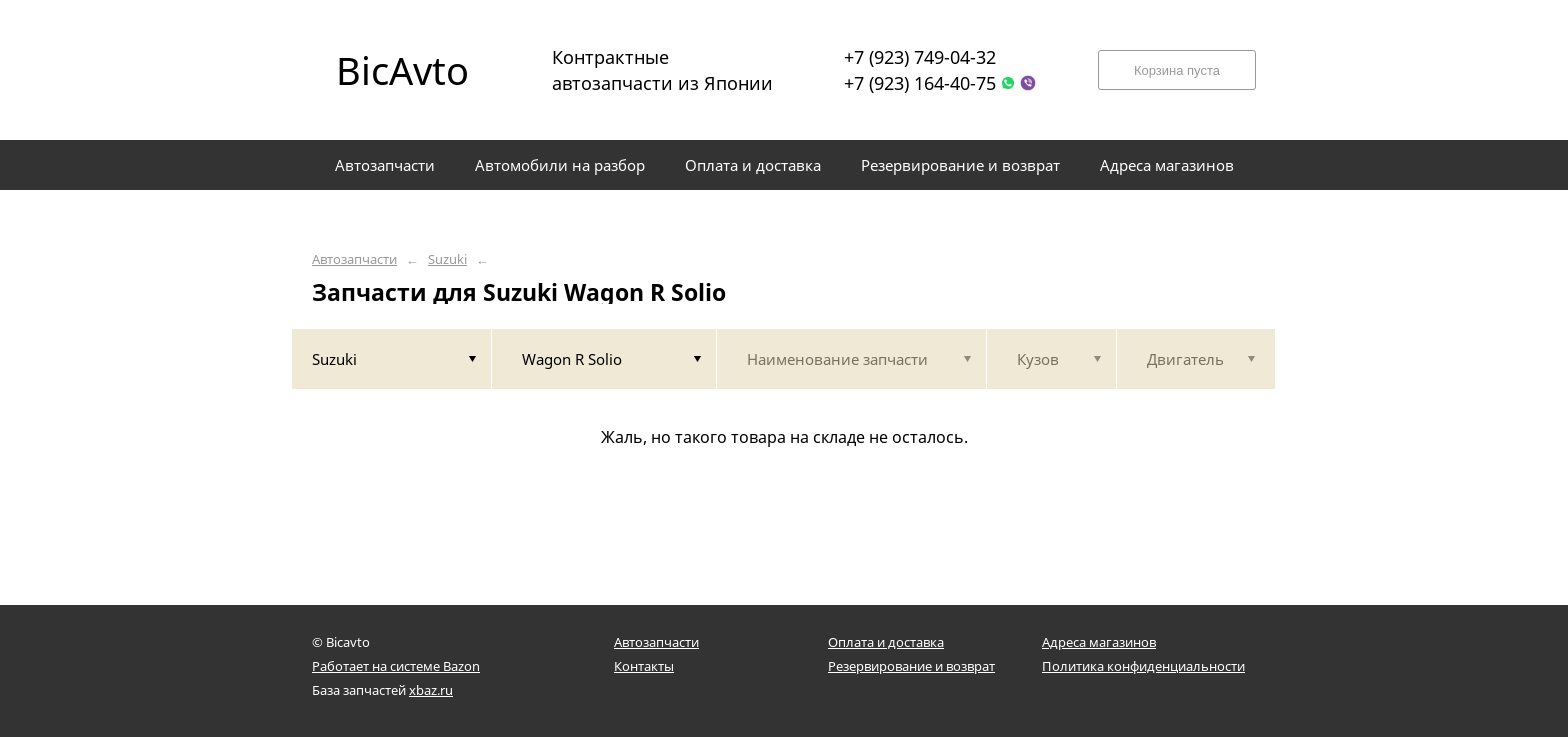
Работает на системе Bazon (396, 666)
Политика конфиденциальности (1143, 666)
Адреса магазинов (1099, 642)
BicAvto (402, 70)
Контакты (644, 666)
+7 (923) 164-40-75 (920, 83)
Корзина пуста (1177, 70)
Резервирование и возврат (911, 666)
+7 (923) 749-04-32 (920, 57)
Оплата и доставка (886, 642)
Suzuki (447, 259)
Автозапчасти (354, 259)
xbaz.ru (431, 690)
